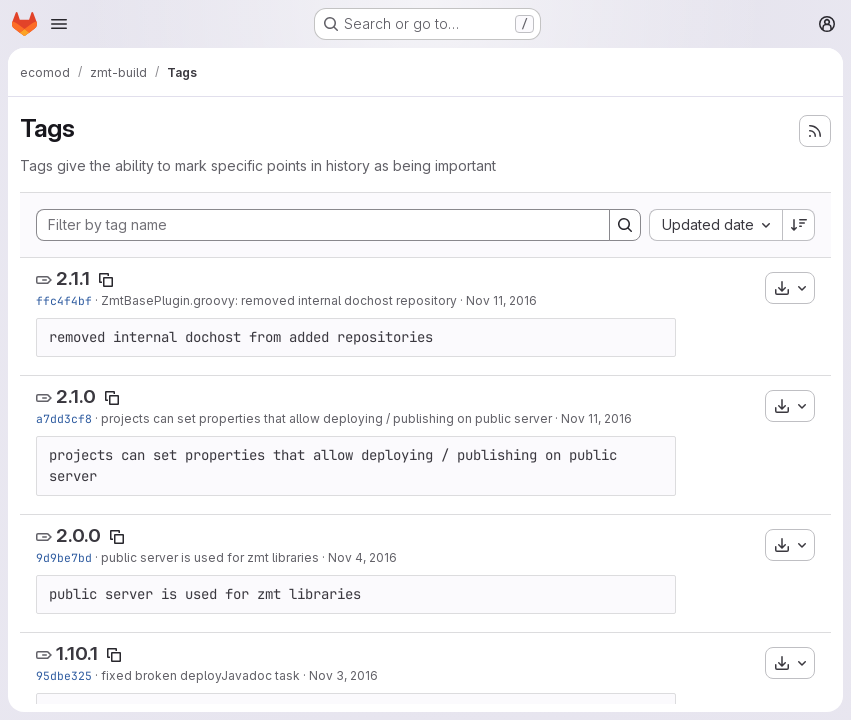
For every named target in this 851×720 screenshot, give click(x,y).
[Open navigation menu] (59, 24)
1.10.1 (77, 653)
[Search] (625, 225)
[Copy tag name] (106, 280)
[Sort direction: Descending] (799, 225)
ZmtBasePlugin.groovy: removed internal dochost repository (279, 300)
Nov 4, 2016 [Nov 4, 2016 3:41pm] (362, 557)
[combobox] (715, 225)
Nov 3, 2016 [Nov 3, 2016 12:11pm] (343, 675)
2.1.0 (76, 396)
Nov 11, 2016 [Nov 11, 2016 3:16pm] (501, 300)
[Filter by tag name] (323, 225)
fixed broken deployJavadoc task (200, 675)
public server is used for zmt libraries (210, 557)
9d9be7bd (64, 557)
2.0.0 (78, 535)
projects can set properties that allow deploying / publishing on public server (326, 418)
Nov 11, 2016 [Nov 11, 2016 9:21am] (596, 418)
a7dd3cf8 (64, 418)
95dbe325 (64, 675)
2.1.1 (73, 278)
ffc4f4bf (64, 300)
